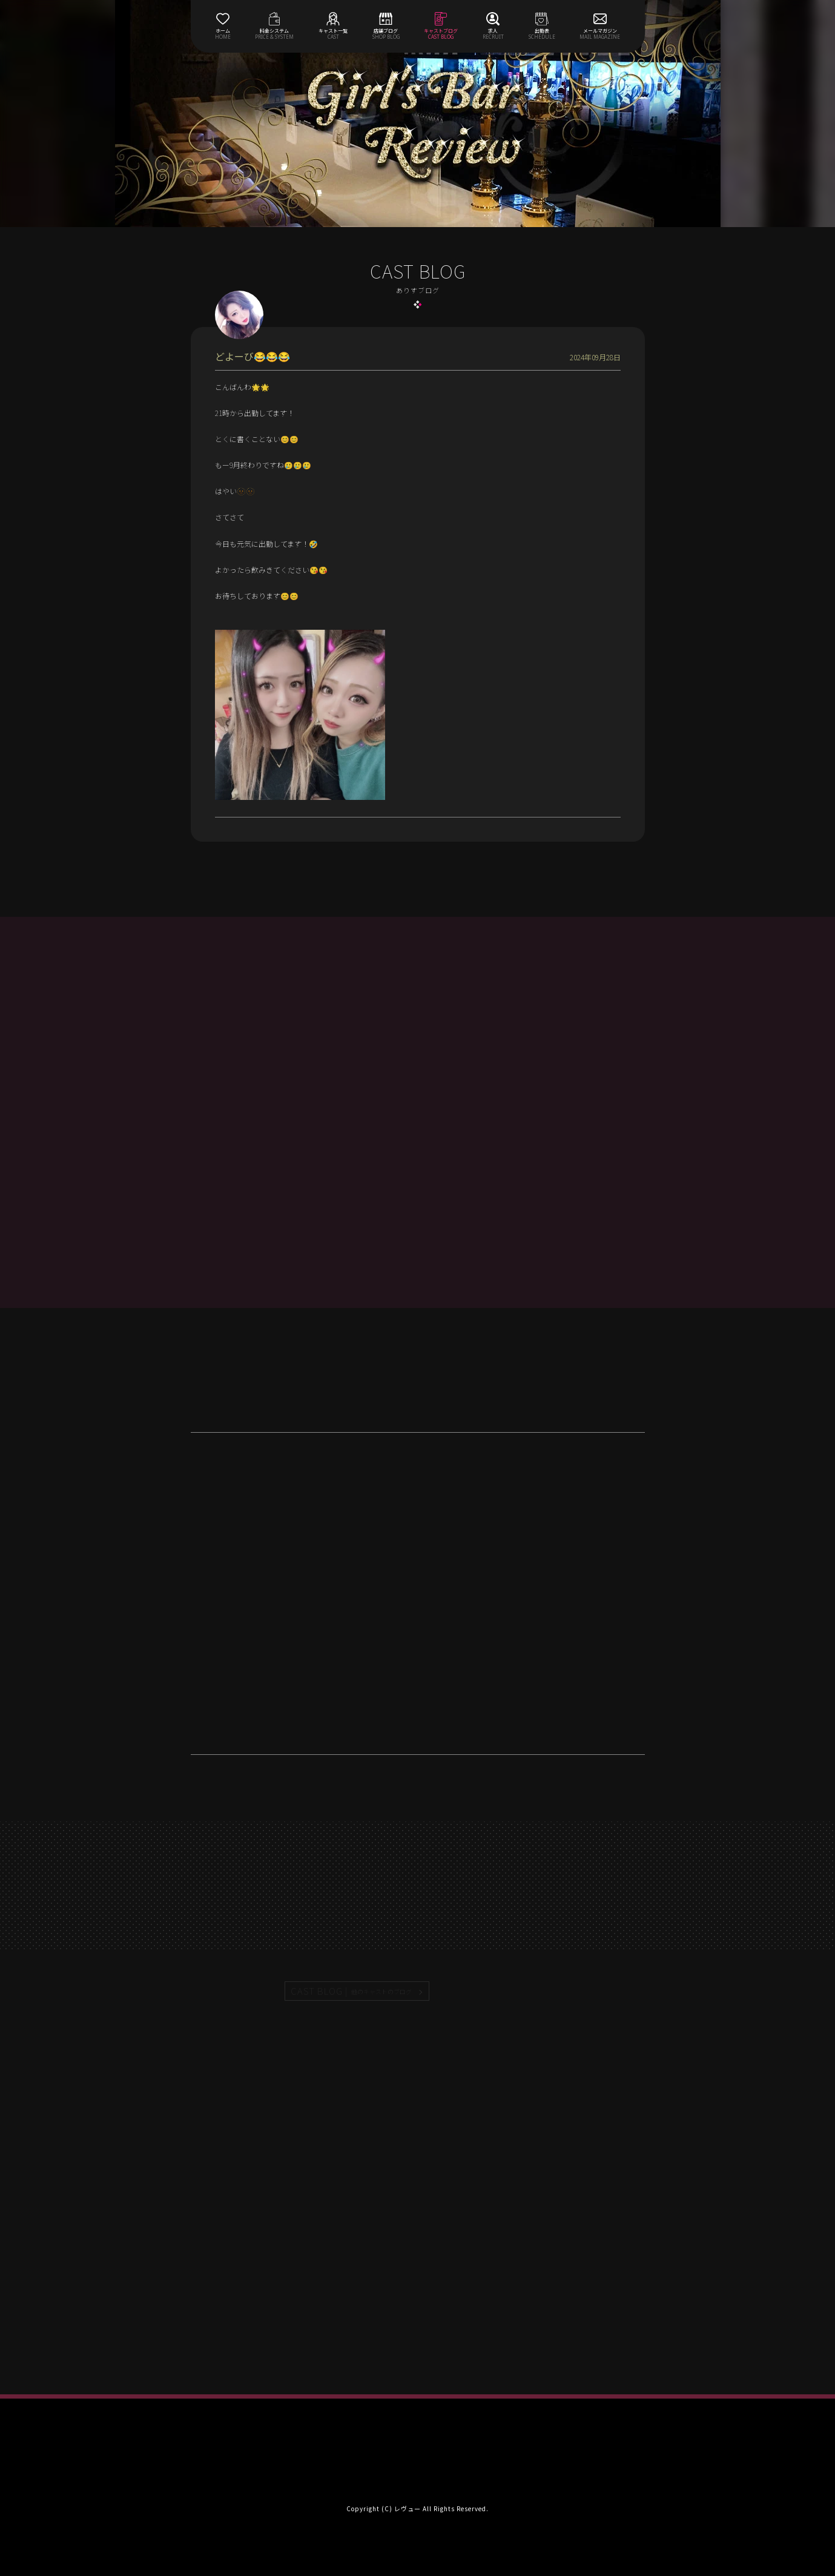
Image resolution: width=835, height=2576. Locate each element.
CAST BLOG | (352, 1991)
